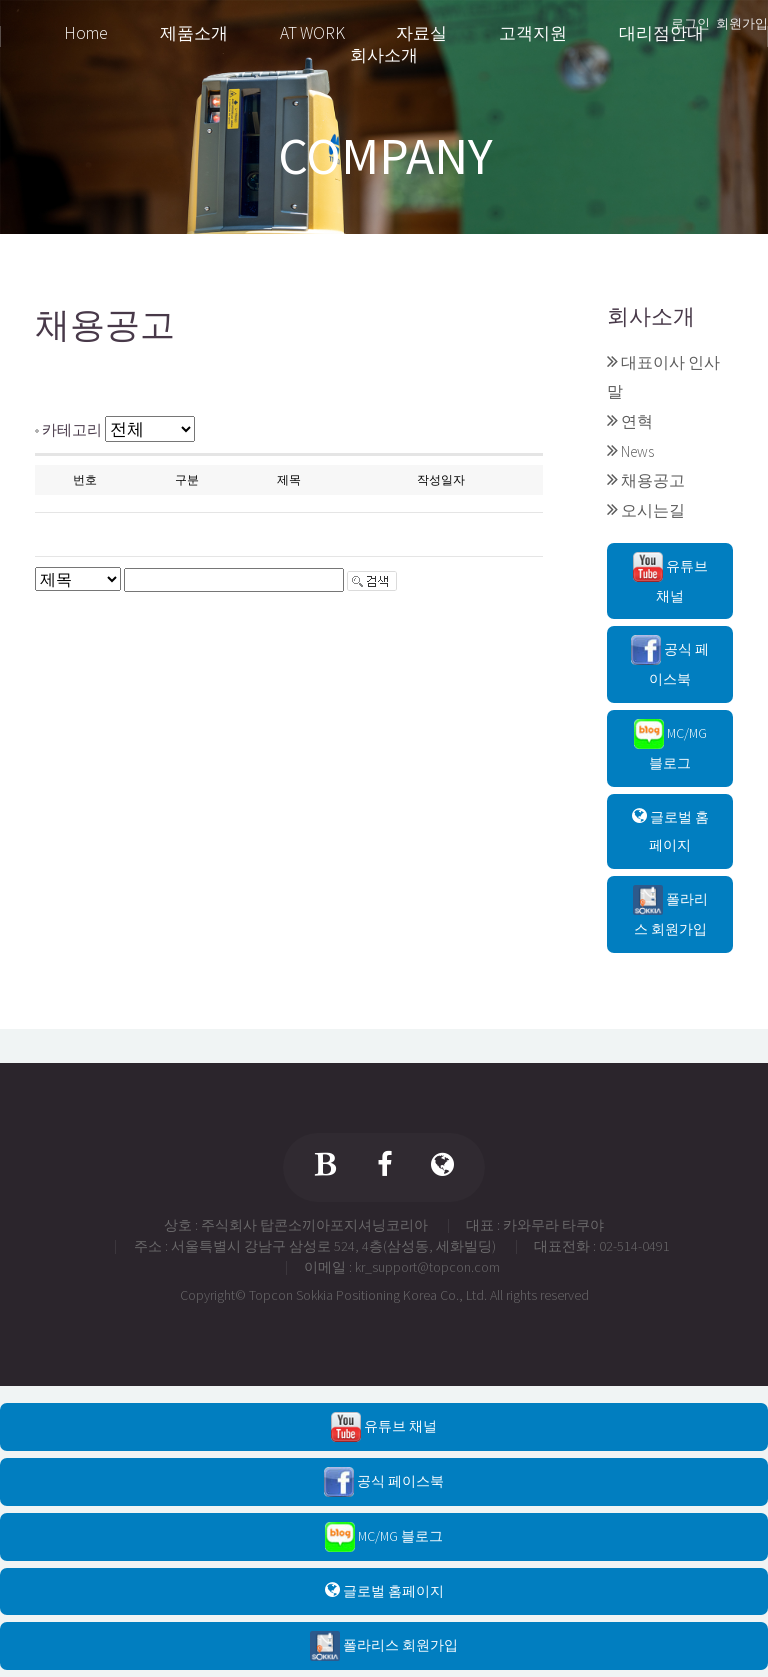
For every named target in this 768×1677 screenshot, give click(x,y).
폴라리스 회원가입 (670, 911)
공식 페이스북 (670, 661)
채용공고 (653, 480)
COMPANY (385, 156)
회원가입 (742, 23)
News (637, 451)
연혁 (637, 421)
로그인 (690, 23)
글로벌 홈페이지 (670, 831)
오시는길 (653, 510)
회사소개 (651, 316)
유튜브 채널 (670, 578)
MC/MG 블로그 (670, 745)
